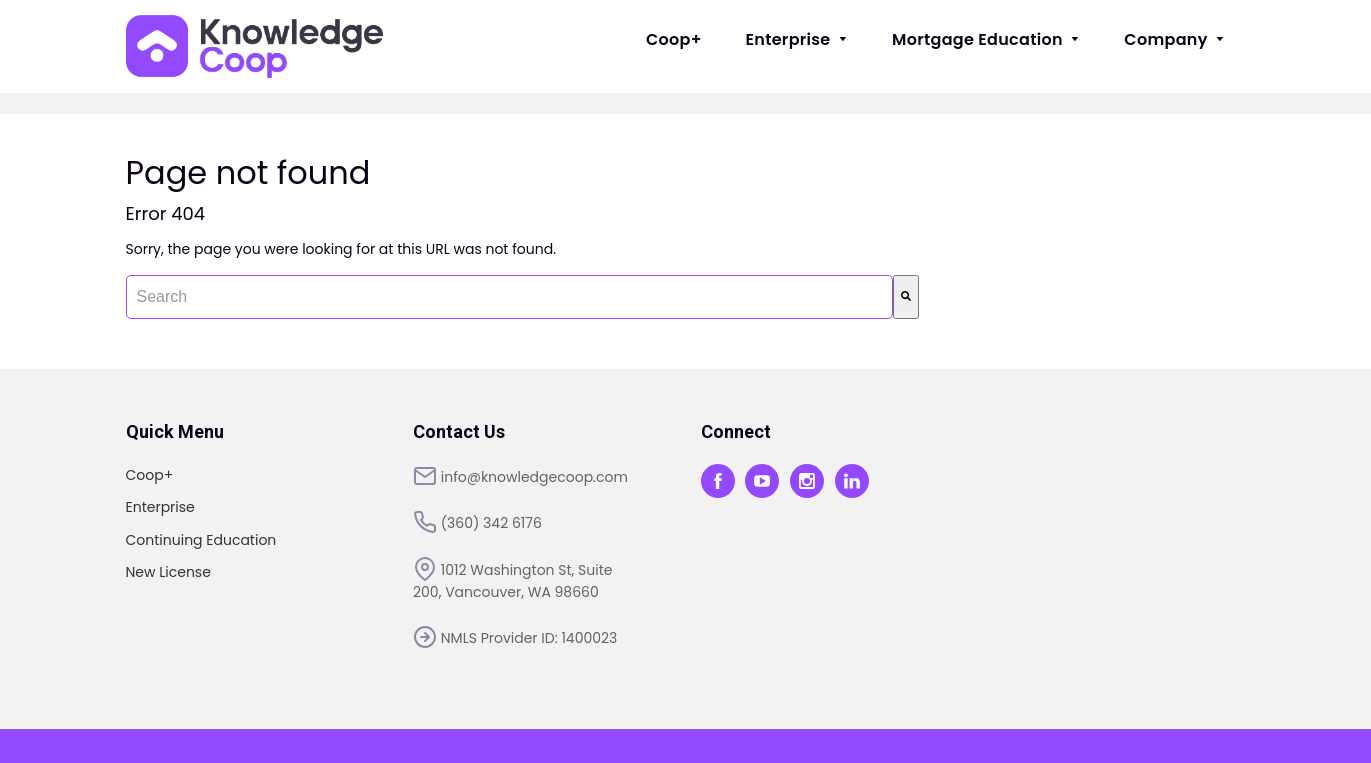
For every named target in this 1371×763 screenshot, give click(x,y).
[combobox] (509, 297)
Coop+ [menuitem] (674, 39)
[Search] (906, 297)
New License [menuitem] (168, 572)
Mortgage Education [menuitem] (986, 39)
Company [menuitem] (1174, 39)
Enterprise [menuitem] (797, 39)
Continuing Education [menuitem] (201, 540)
